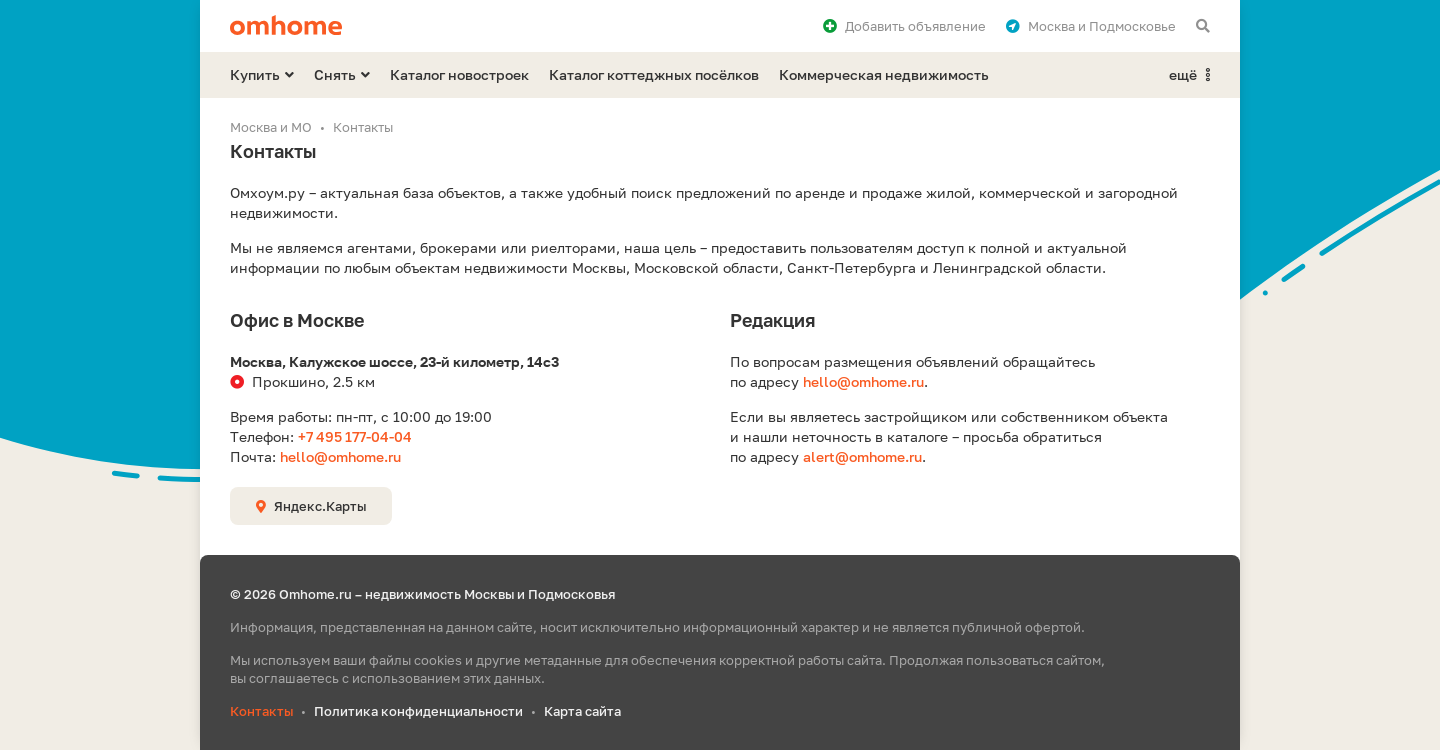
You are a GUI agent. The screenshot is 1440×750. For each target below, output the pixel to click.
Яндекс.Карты (311, 506)
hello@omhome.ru (340, 456)
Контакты (261, 711)
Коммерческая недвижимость (884, 74)
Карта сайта (582, 711)
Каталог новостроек (459, 74)
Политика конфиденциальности (418, 711)
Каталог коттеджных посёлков (654, 74)
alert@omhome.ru (862, 456)
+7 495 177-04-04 (355, 436)
